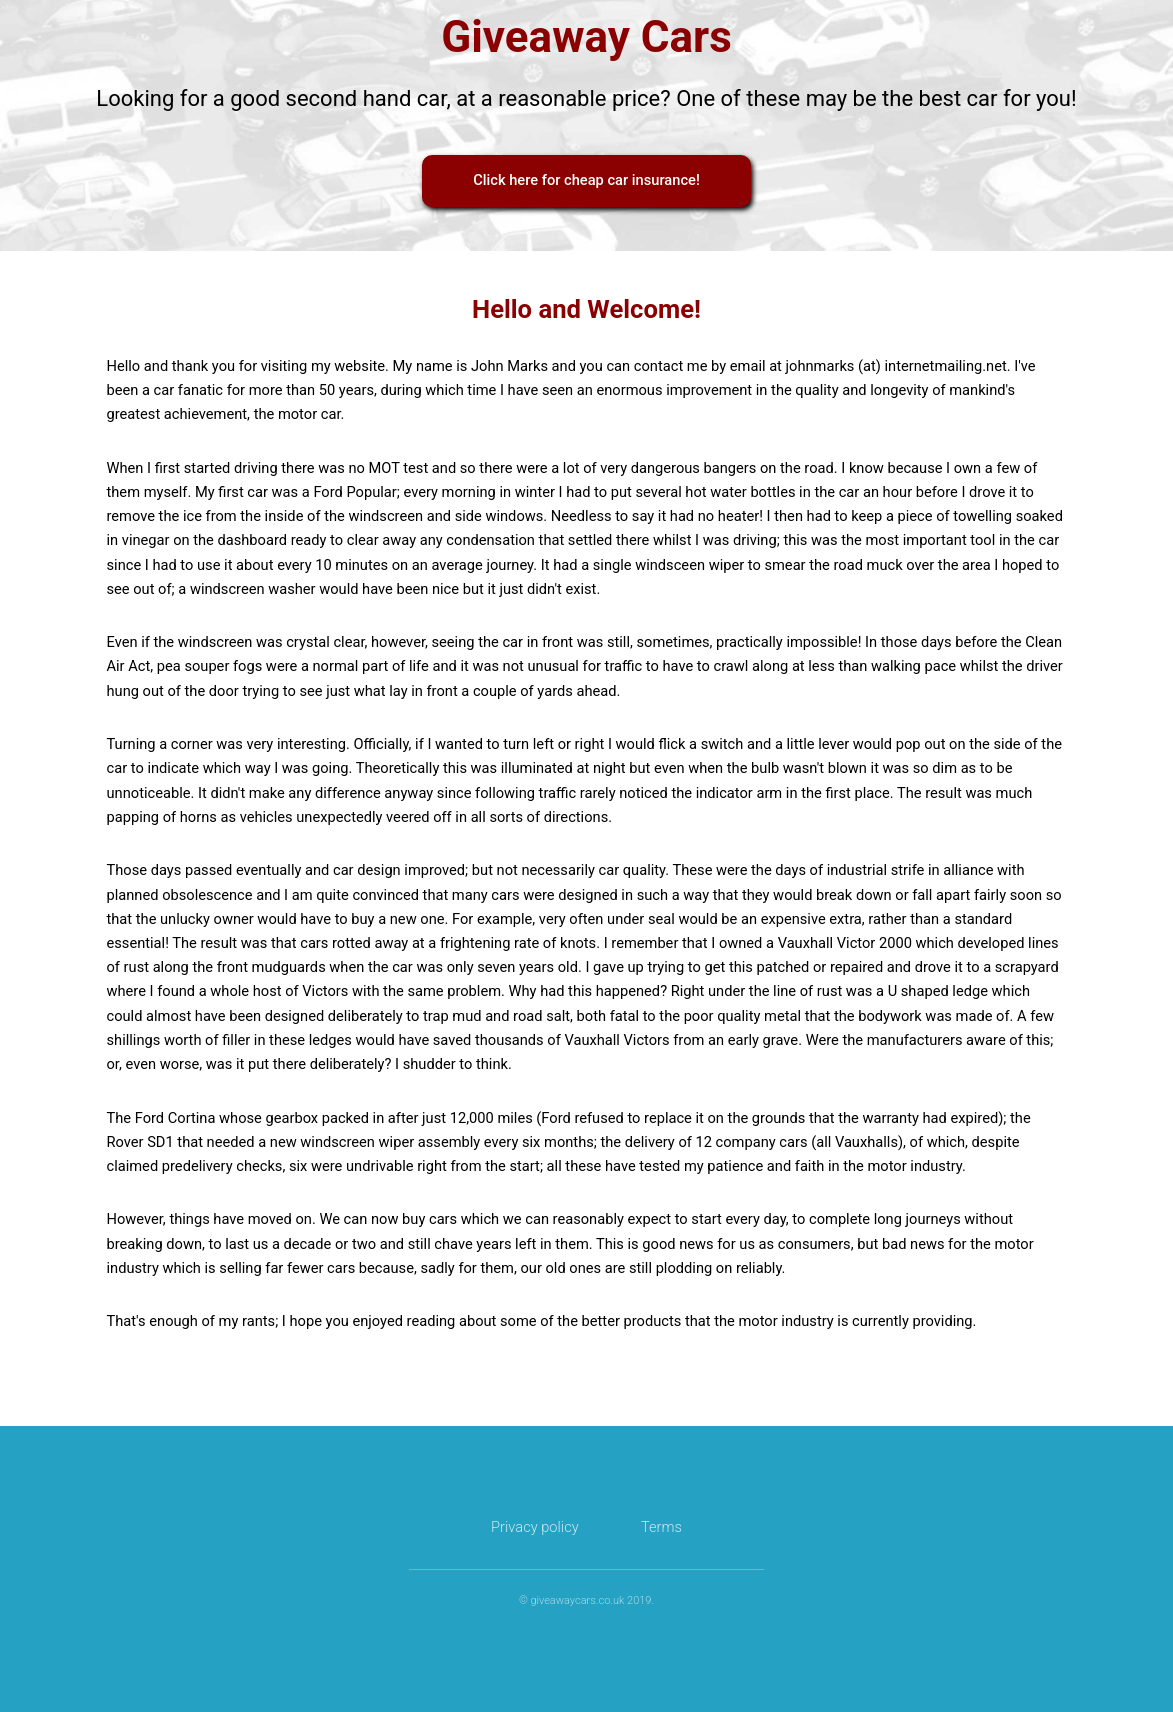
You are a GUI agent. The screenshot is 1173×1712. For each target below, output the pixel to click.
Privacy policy (535, 1527)
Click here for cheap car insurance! (586, 180)
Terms (661, 1527)
